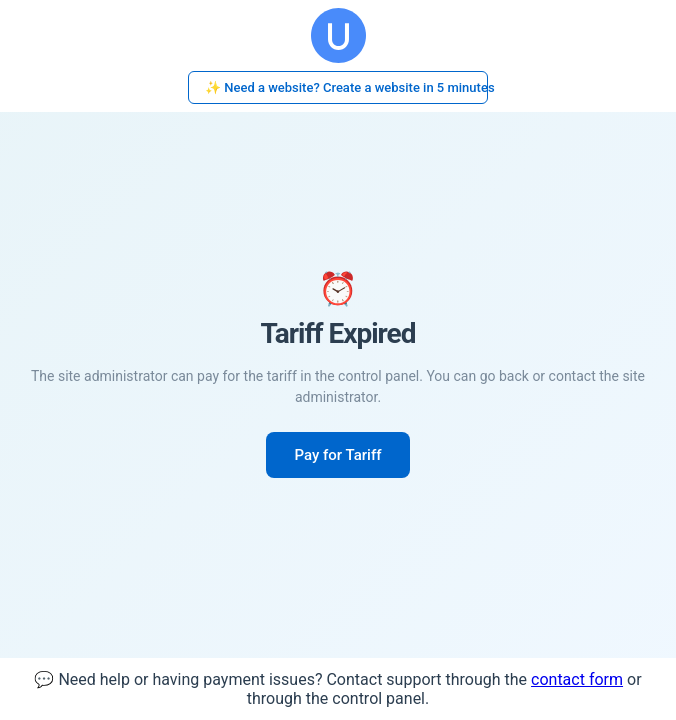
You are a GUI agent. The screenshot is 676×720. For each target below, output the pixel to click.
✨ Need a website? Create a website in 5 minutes (346, 87)
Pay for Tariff (337, 455)
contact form (577, 679)
